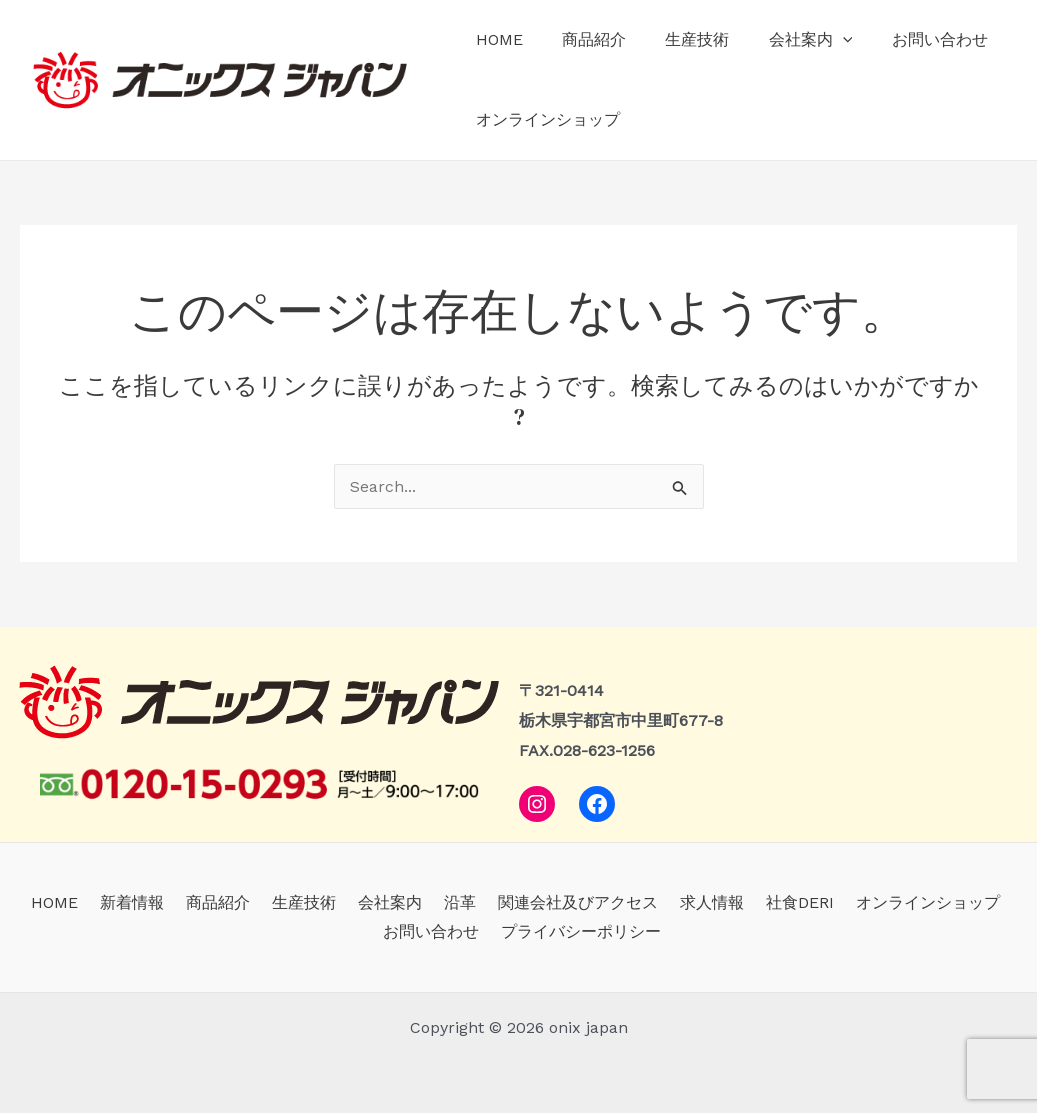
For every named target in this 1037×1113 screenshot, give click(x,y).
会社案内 (785, 40)
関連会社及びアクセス (512, 902)
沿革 (400, 902)
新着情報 (96, 902)
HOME (495, 39)
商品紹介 (583, 39)
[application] (817, 40)
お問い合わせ (907, 39)
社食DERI (722, 902)
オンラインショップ (544, 119)
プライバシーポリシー (523, 931)
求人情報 (640, 902)
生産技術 (679, 39)
